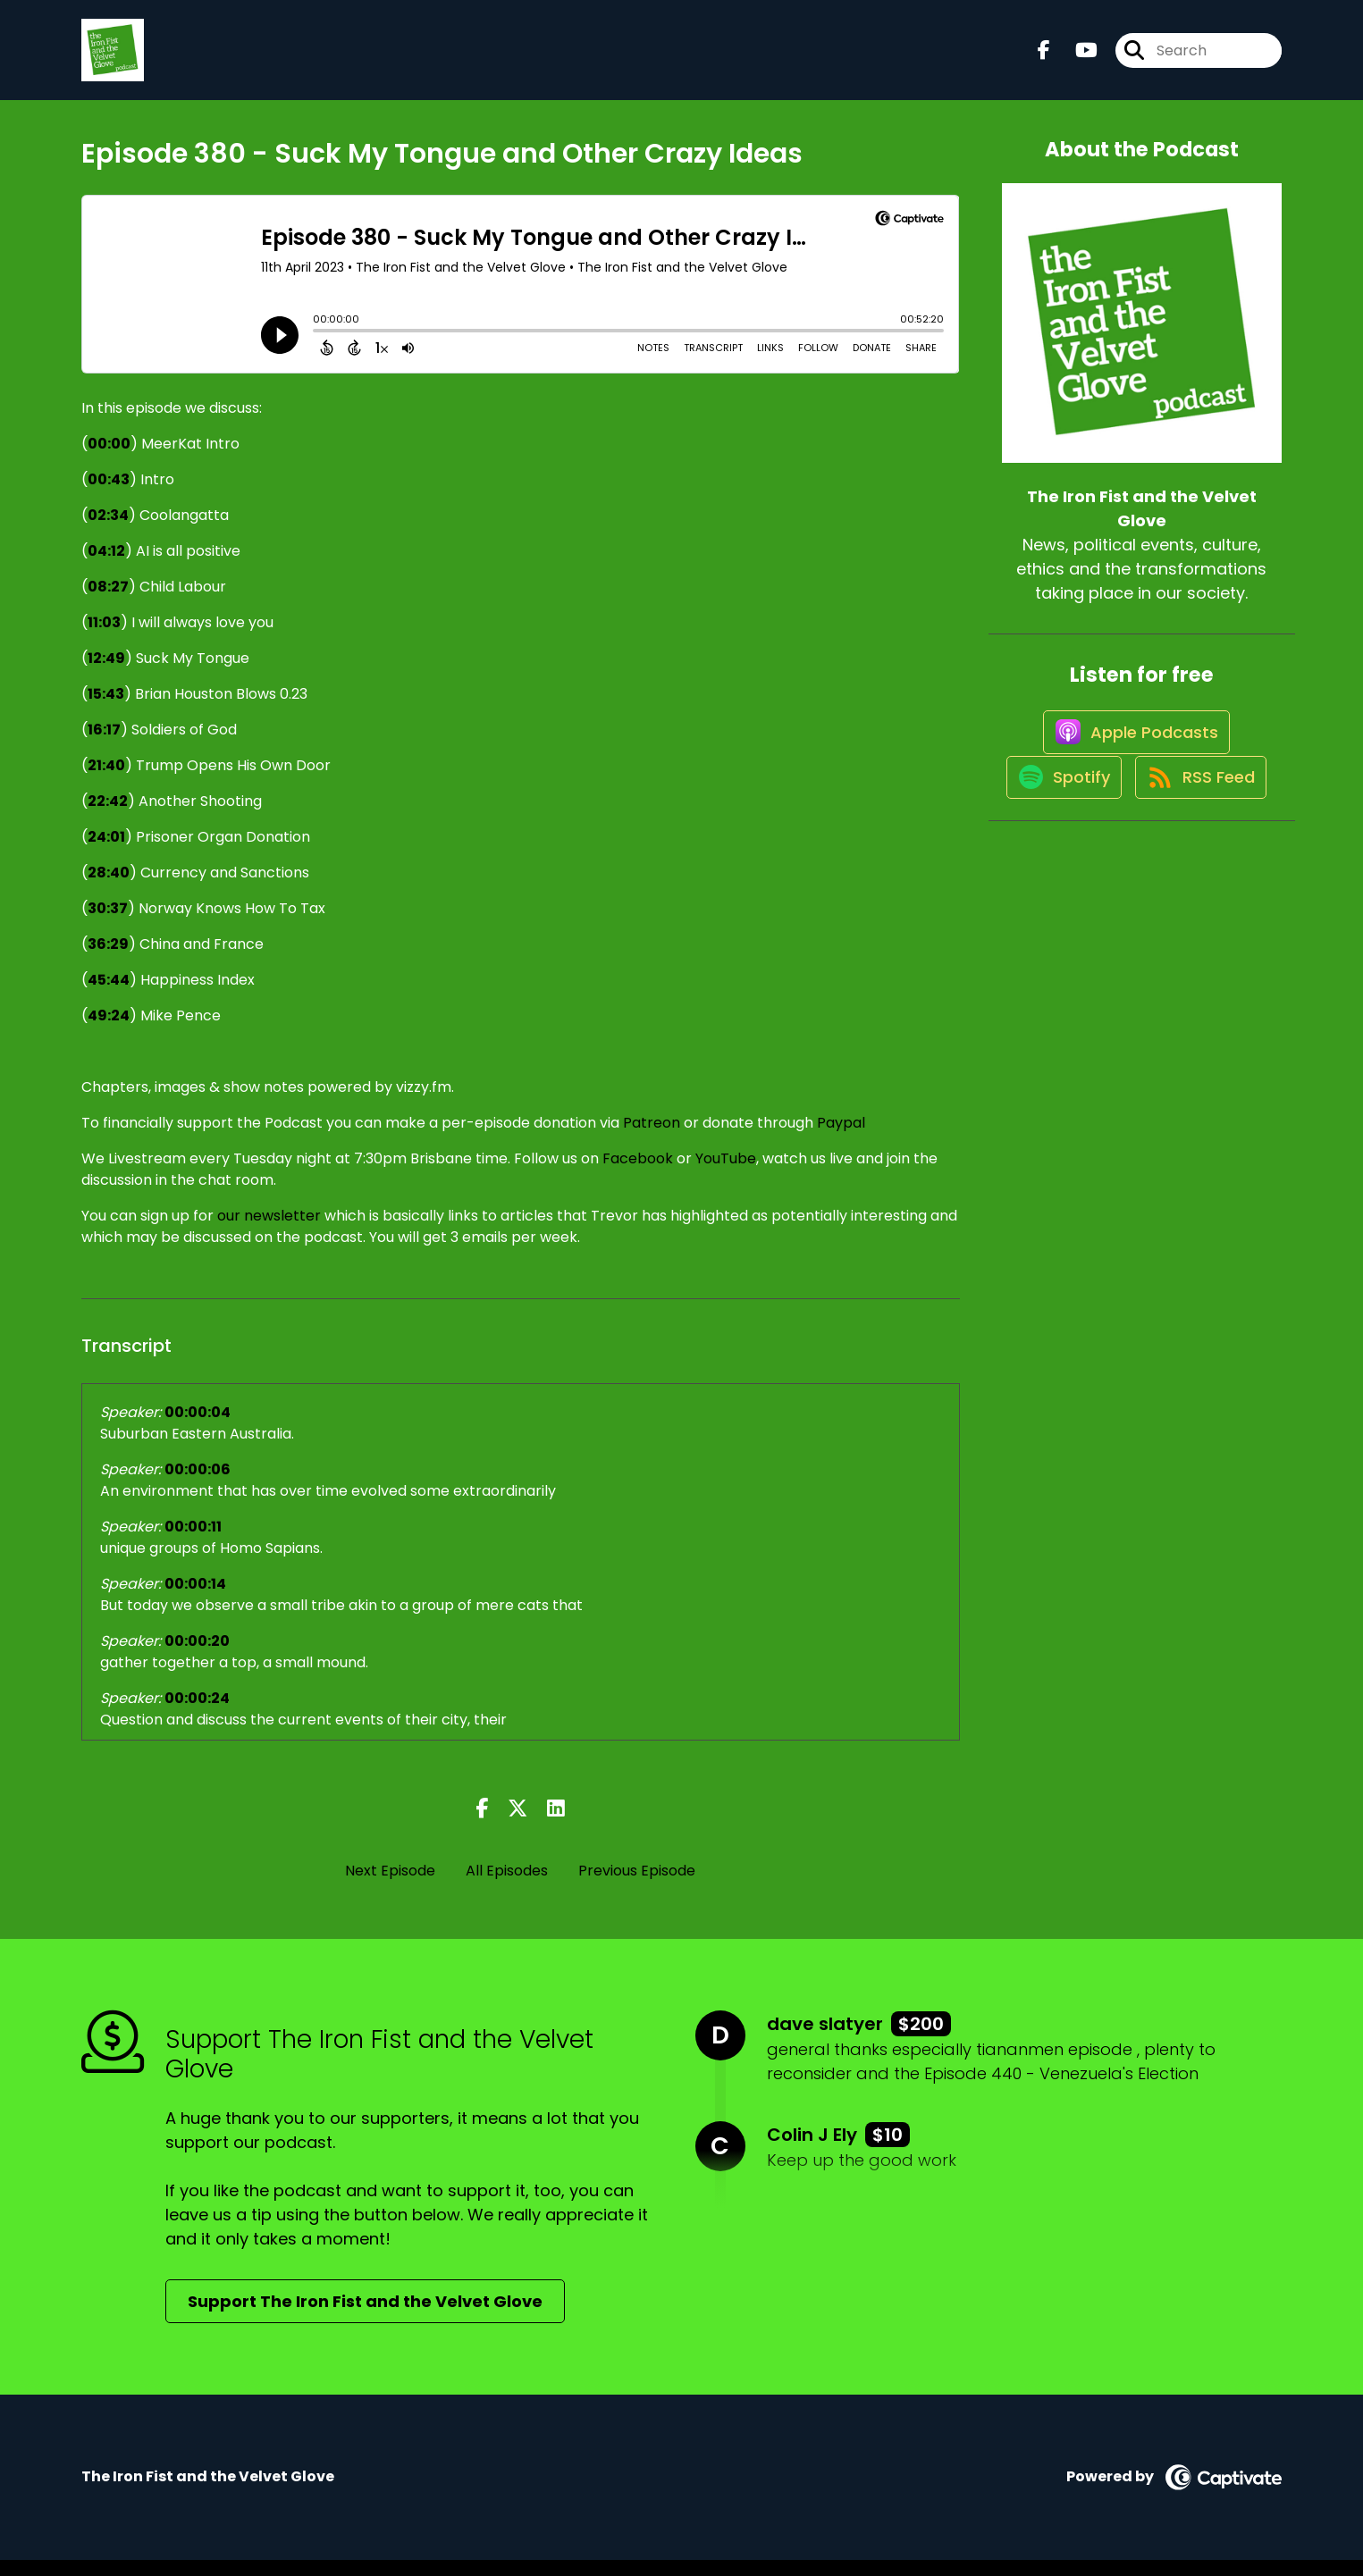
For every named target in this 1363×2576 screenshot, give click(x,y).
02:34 (108, 531)
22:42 (108, 817)
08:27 (108, 602)
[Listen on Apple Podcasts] (1132, 766)
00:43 (109, 495)
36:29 (108, 960)
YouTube (725, 1174)
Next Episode (390, 1886)
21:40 (106, 781)
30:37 (108, 924)
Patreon (651, 1139)
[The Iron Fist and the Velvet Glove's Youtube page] (1076, 58)
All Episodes (507, 1886)
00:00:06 (197, 1485)
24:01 (106, 853)
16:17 (104, 745)
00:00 (109, 459)
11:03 (104, 638)
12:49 (106, 674)
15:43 (106, 710)
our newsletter (269, 1231)
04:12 (106, 567)
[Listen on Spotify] (1132, 829)
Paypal (841, 1139)
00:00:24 (197, 1714)
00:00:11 (193, 1542)
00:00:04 (197, 1428)
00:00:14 (195, 1600)
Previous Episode (636, 1886)
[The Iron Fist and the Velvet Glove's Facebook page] (1044, 58)
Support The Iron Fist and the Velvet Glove (365, 2317)
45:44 (109, 996)
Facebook (637, 1174)
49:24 (109, 1031)
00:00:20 (197, 1657)
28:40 (109, 888)
